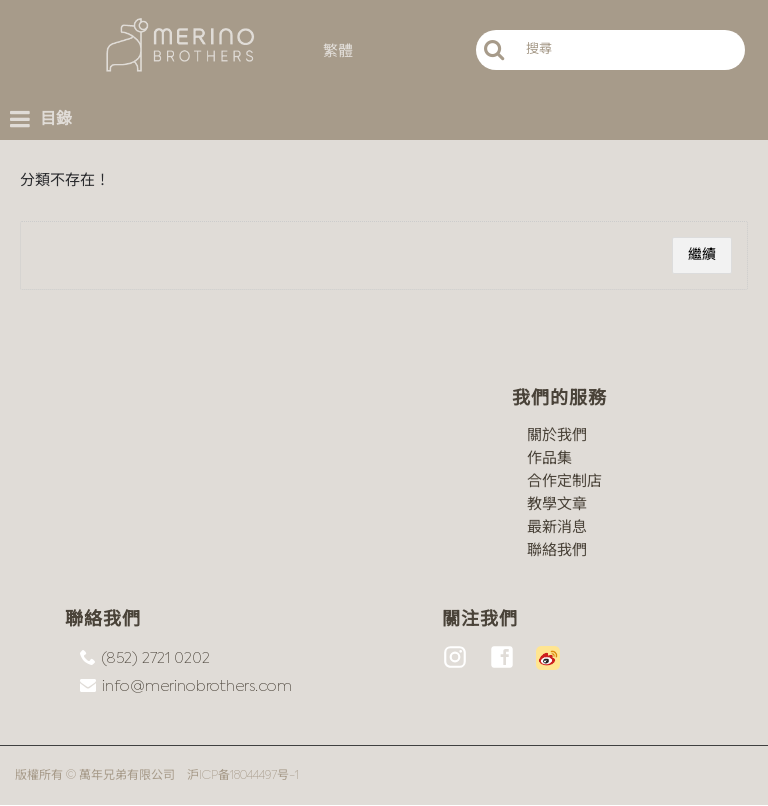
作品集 (549, 458)
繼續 (702, 255)
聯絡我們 (557, 550)
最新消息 (557, 527)
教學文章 (557, 504)
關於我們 (557, 435)
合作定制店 (564, 481)
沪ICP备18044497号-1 (243, 776)
